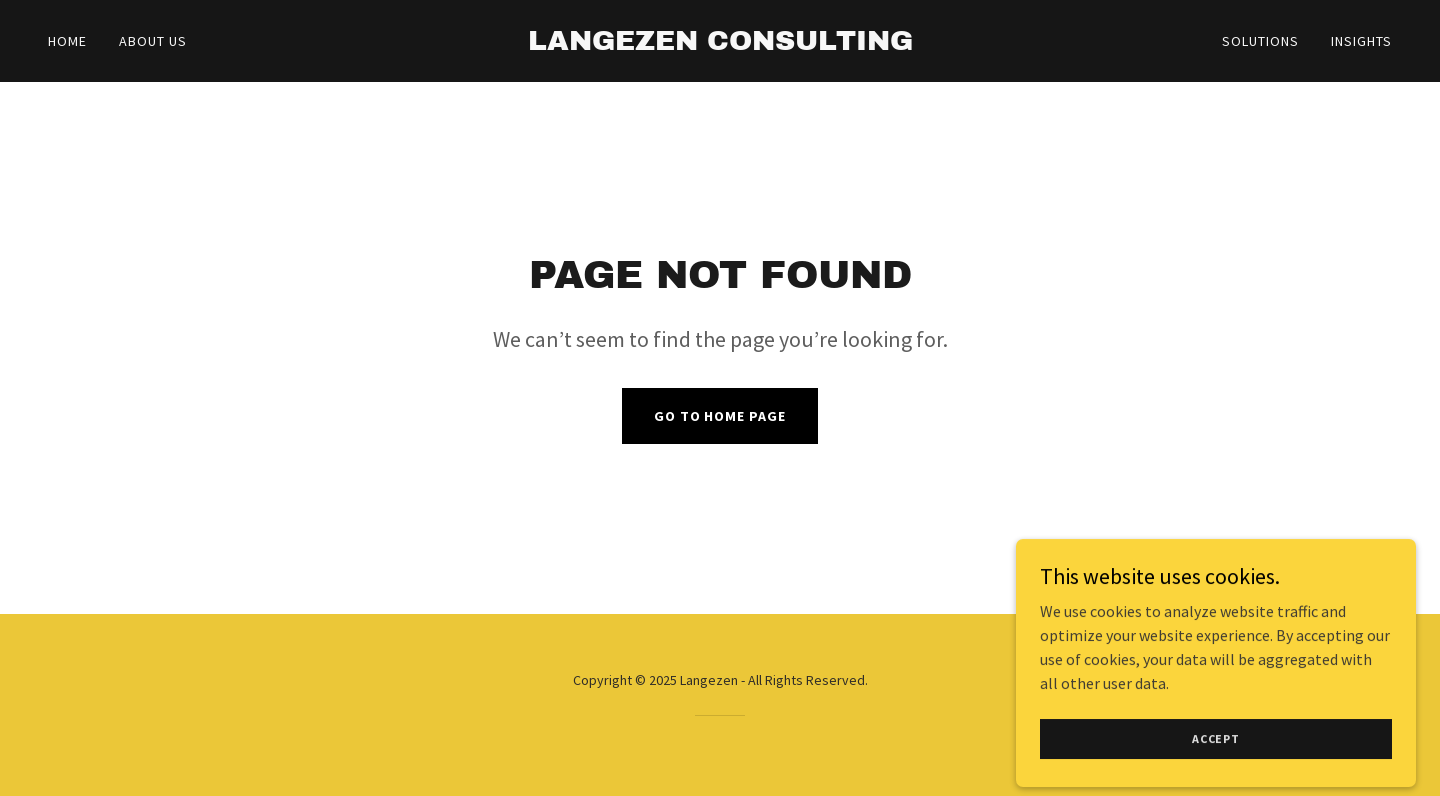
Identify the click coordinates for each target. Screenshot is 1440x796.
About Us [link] (153, 41)
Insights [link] (1361, 41)
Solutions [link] (1260, 41)
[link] (720, 44)
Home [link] (67, 41)
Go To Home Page (720, 416)
